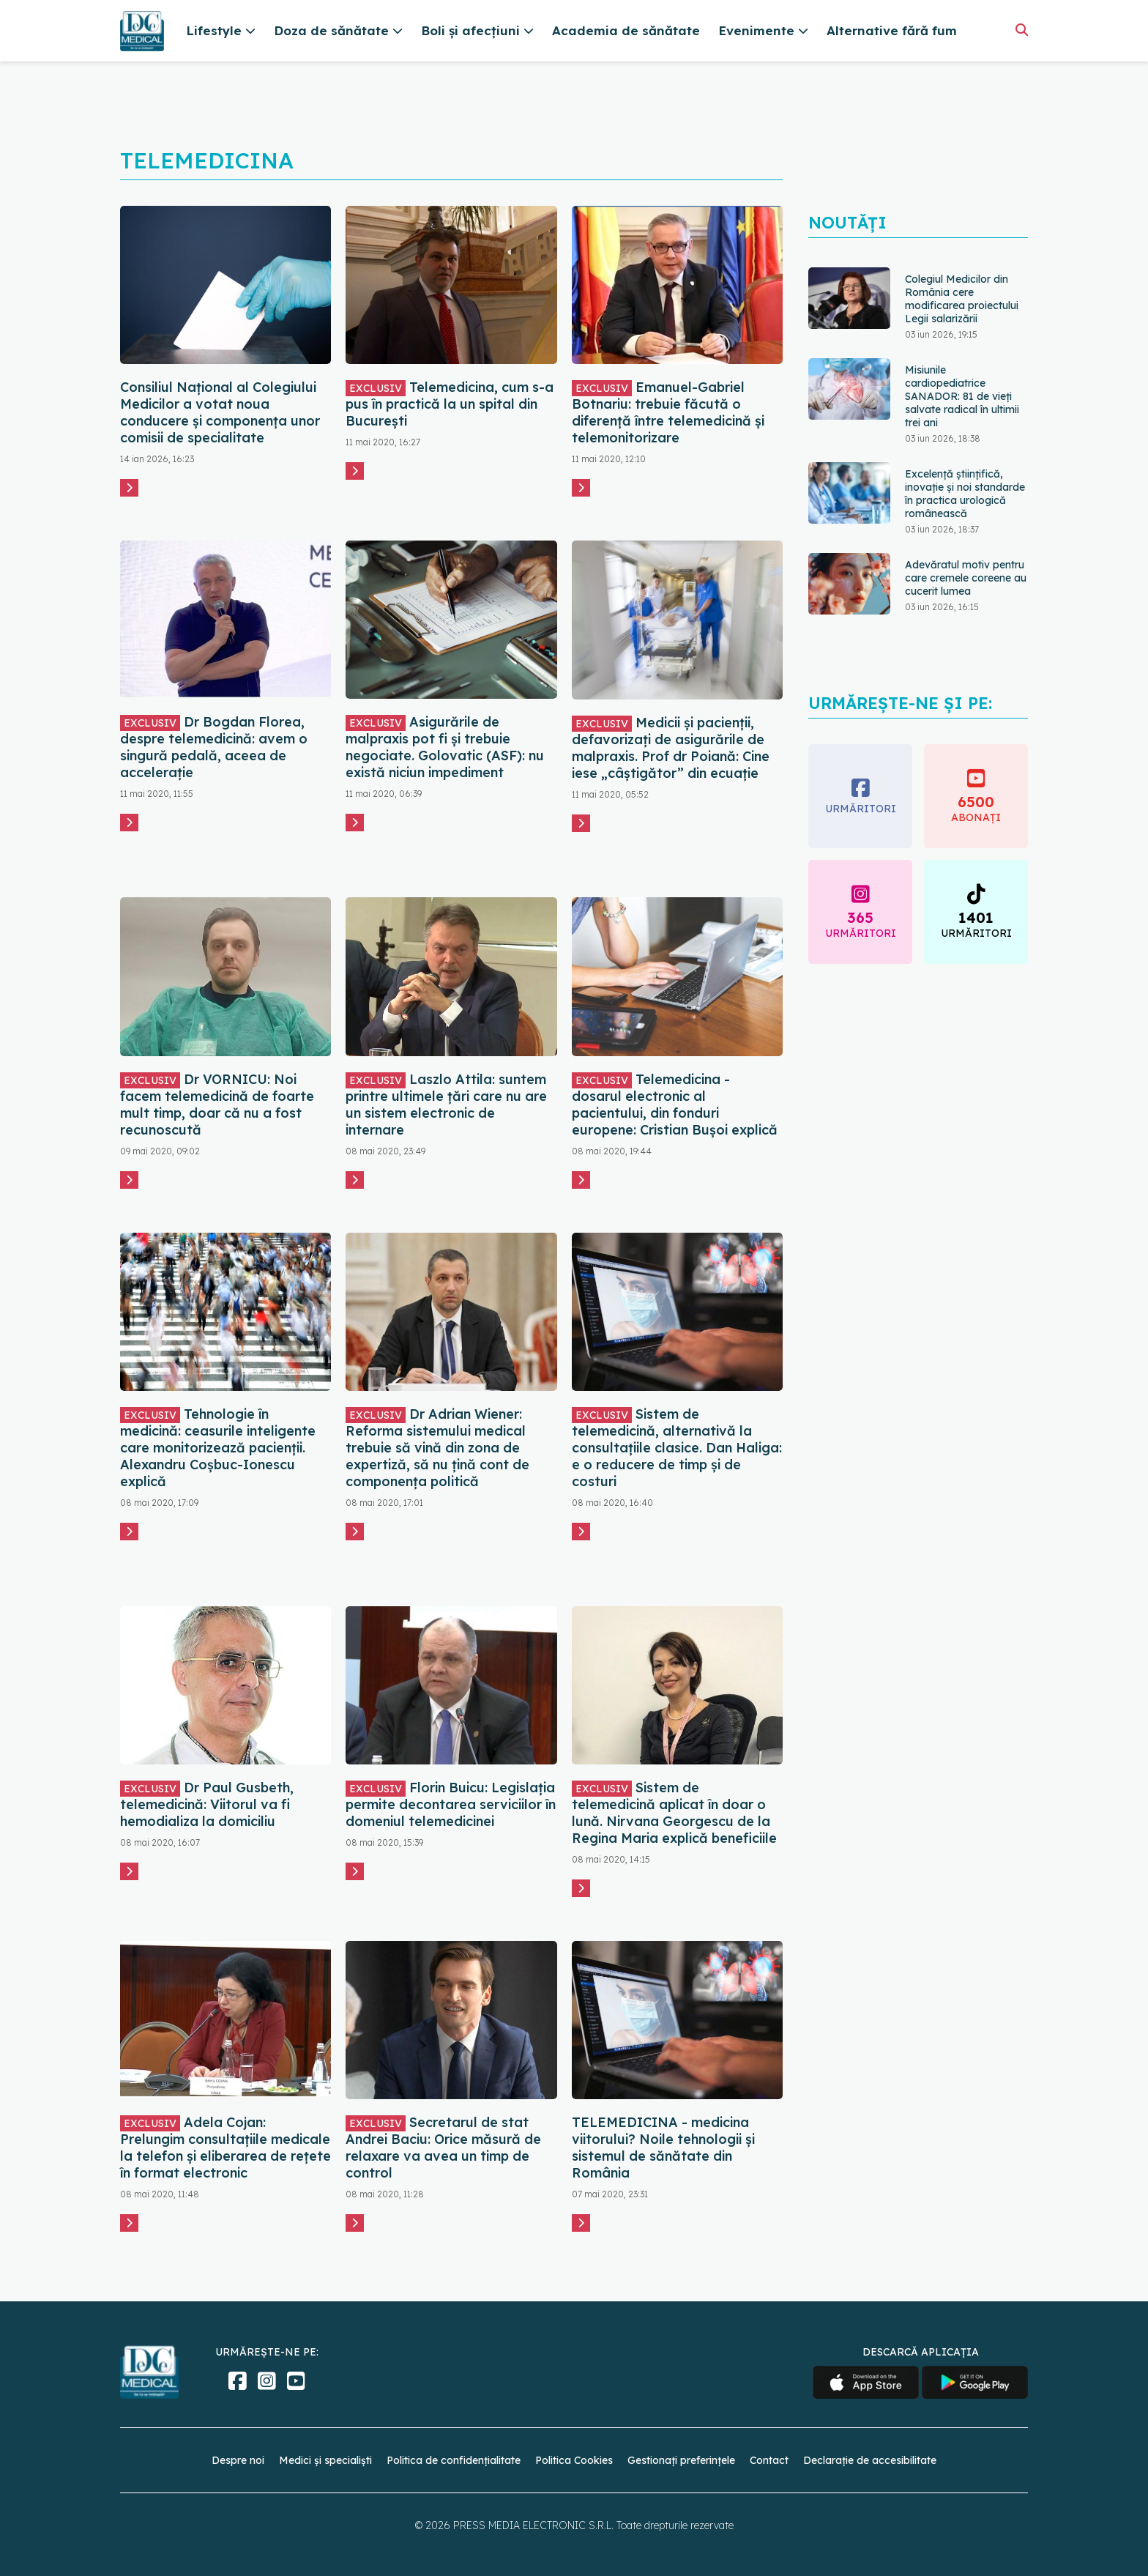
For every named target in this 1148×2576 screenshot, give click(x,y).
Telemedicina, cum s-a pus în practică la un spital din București (450, 404)
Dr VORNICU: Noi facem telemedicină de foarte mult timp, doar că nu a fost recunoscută (217, 1104)
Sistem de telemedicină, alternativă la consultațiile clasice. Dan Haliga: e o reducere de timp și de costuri (677, 1448)
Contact (769, 2460)
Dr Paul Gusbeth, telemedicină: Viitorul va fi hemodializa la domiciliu (207, 1804)
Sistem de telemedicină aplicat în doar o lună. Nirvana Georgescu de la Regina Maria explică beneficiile (674, 1812)
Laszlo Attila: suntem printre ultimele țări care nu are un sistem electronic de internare (446, 1104)
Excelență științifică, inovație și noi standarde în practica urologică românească (965, 493)
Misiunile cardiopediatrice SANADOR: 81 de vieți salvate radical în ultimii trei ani (962, 396)
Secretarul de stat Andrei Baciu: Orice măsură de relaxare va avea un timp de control (443, 2147)
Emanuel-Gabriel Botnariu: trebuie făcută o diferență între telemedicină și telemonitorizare (668, 412)
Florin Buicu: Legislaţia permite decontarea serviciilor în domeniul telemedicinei (451, 1804)
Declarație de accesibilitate (869, 2460)
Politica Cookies (574, 2460)
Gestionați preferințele (681, 2460)
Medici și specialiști (325, 2460)
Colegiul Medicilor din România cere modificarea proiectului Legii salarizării (961, 298)
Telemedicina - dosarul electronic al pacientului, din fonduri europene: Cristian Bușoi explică (675, 1104)
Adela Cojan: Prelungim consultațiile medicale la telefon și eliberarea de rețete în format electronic (225, 2147)
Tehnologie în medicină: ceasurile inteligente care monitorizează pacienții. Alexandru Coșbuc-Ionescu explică (218, 1448)
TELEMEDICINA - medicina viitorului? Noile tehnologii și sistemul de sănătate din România (663, 2147)
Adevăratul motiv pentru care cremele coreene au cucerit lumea (965, 578)
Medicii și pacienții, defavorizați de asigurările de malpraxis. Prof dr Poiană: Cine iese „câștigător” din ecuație (670, 748)
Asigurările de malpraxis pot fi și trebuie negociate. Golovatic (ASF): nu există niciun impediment (445, 747)
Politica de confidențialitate (454, 2460)
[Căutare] (1021, 29)
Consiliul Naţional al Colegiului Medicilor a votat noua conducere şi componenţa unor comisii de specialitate (220, 412)
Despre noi (238, 2460)
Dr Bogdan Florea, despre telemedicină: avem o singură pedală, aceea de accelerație (214, 747)
